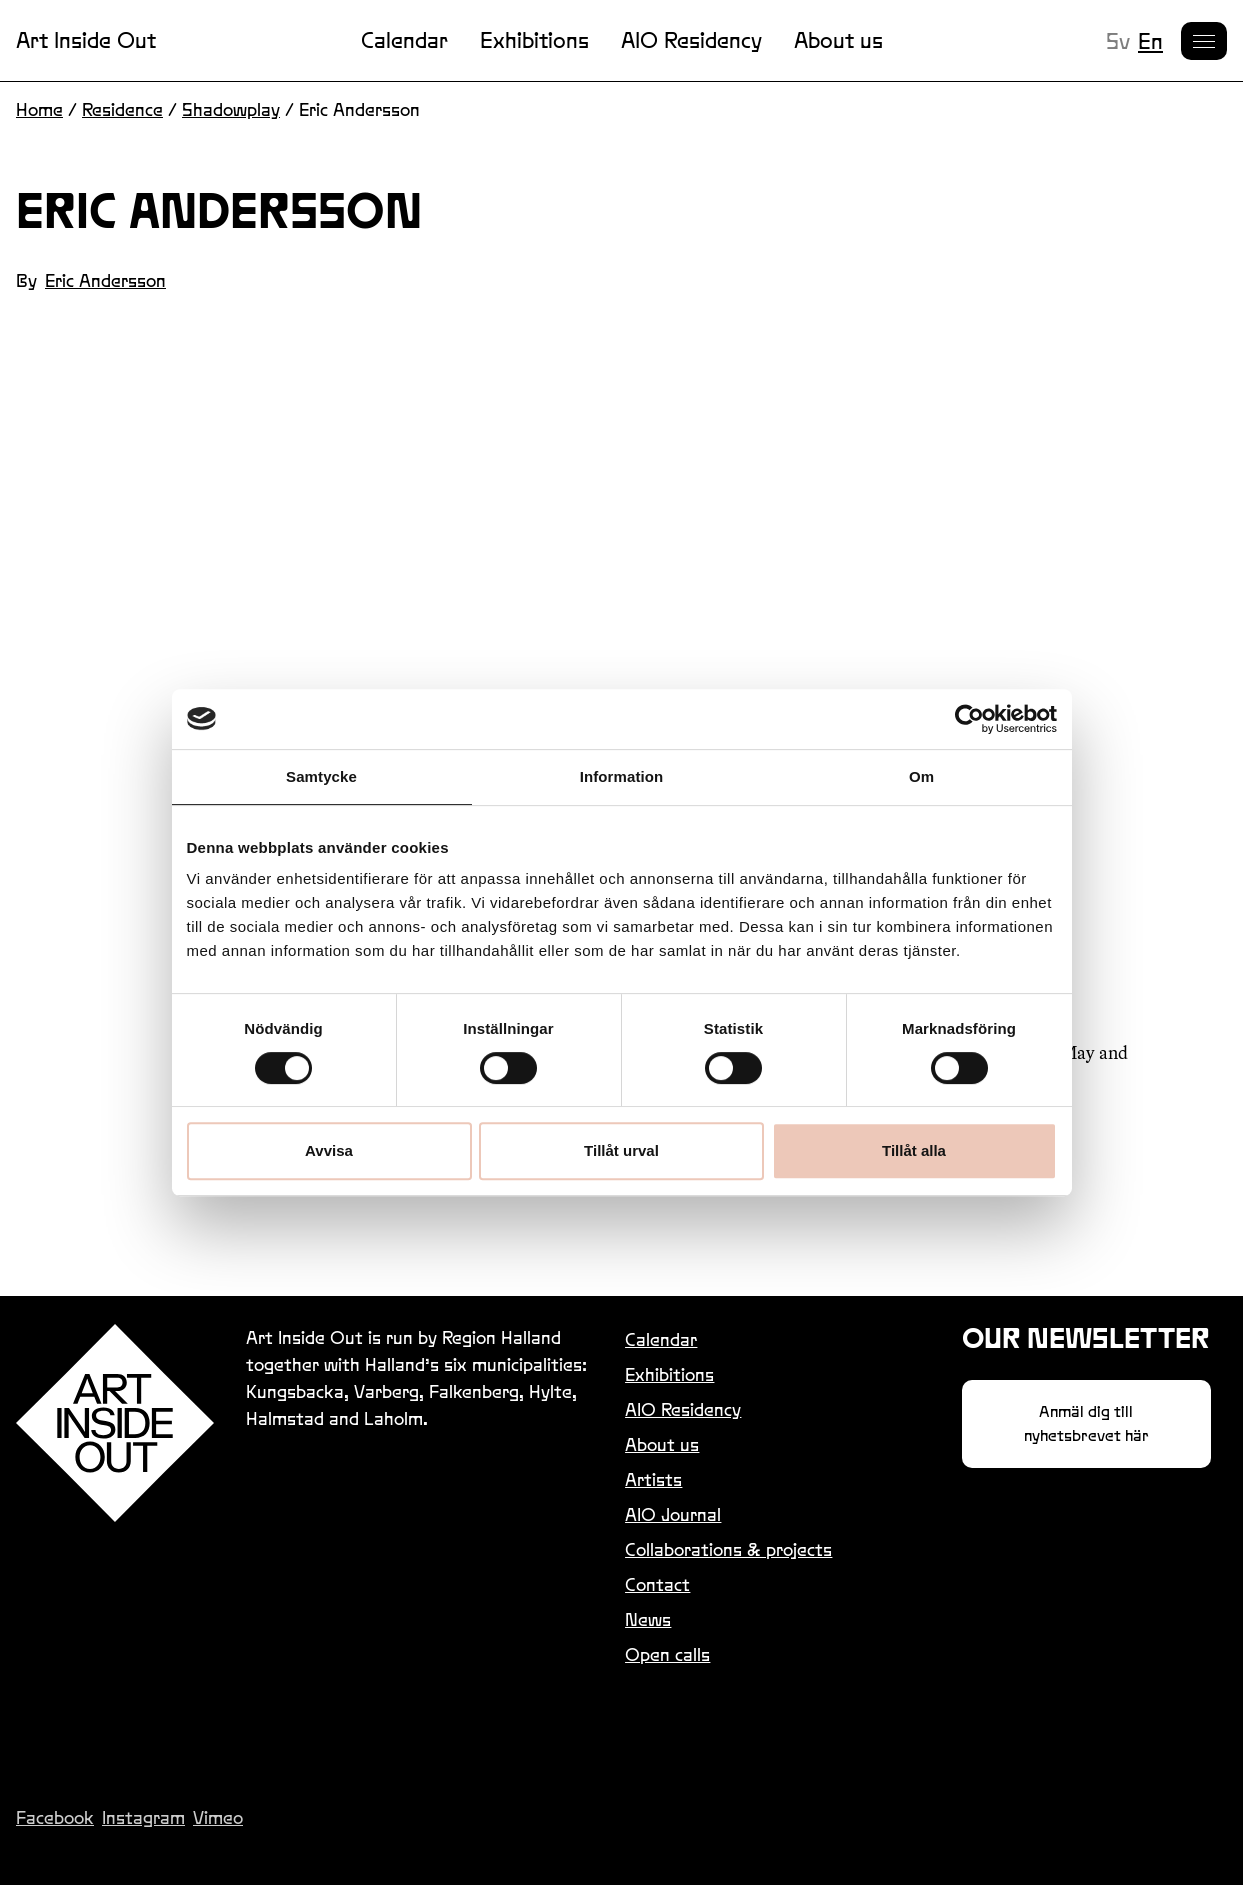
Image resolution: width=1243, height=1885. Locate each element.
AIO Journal (673, 1514)
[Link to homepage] (115, 1423)
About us (838, 40)
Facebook (55, 1817)
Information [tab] (622, 776)
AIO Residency (691, 40)
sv (1118, 41)
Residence (122, 109)
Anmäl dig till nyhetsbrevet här (1086, 1423)
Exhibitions (534, 40)
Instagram (143, 1817)
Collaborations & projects (728, 1549)
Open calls (667, 1654)
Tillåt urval (621, 1150)
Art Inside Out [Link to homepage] (86, 40)
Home (39, 109)
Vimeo (218, 1817)
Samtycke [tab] (321, 776)
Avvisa (329, 1150)
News (648, 1619)
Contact (657, 1584)
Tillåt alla (914, 1150)
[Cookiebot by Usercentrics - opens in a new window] (969, 719)
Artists (653, 1479)
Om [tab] (921, 776)
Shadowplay (231, 109)
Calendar (404, 40)
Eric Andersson (105, 280)
